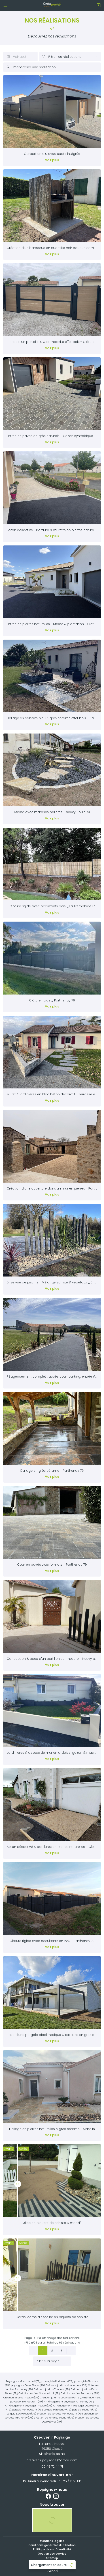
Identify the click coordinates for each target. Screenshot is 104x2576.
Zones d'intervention (52, 2562)
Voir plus (52, 160)
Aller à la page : (53, 2361)
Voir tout (16, 56)
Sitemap (52, 2558)
